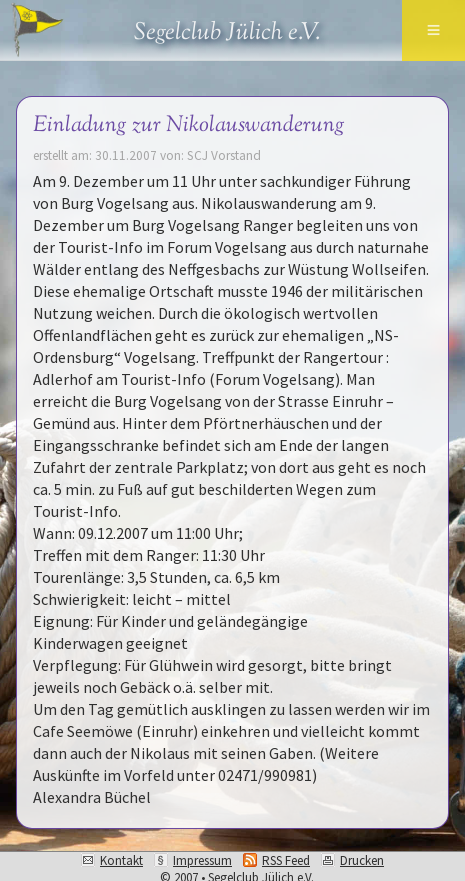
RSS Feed (286, 860)
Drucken (362, 860)
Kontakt (121, 860)
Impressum (202, 860)
